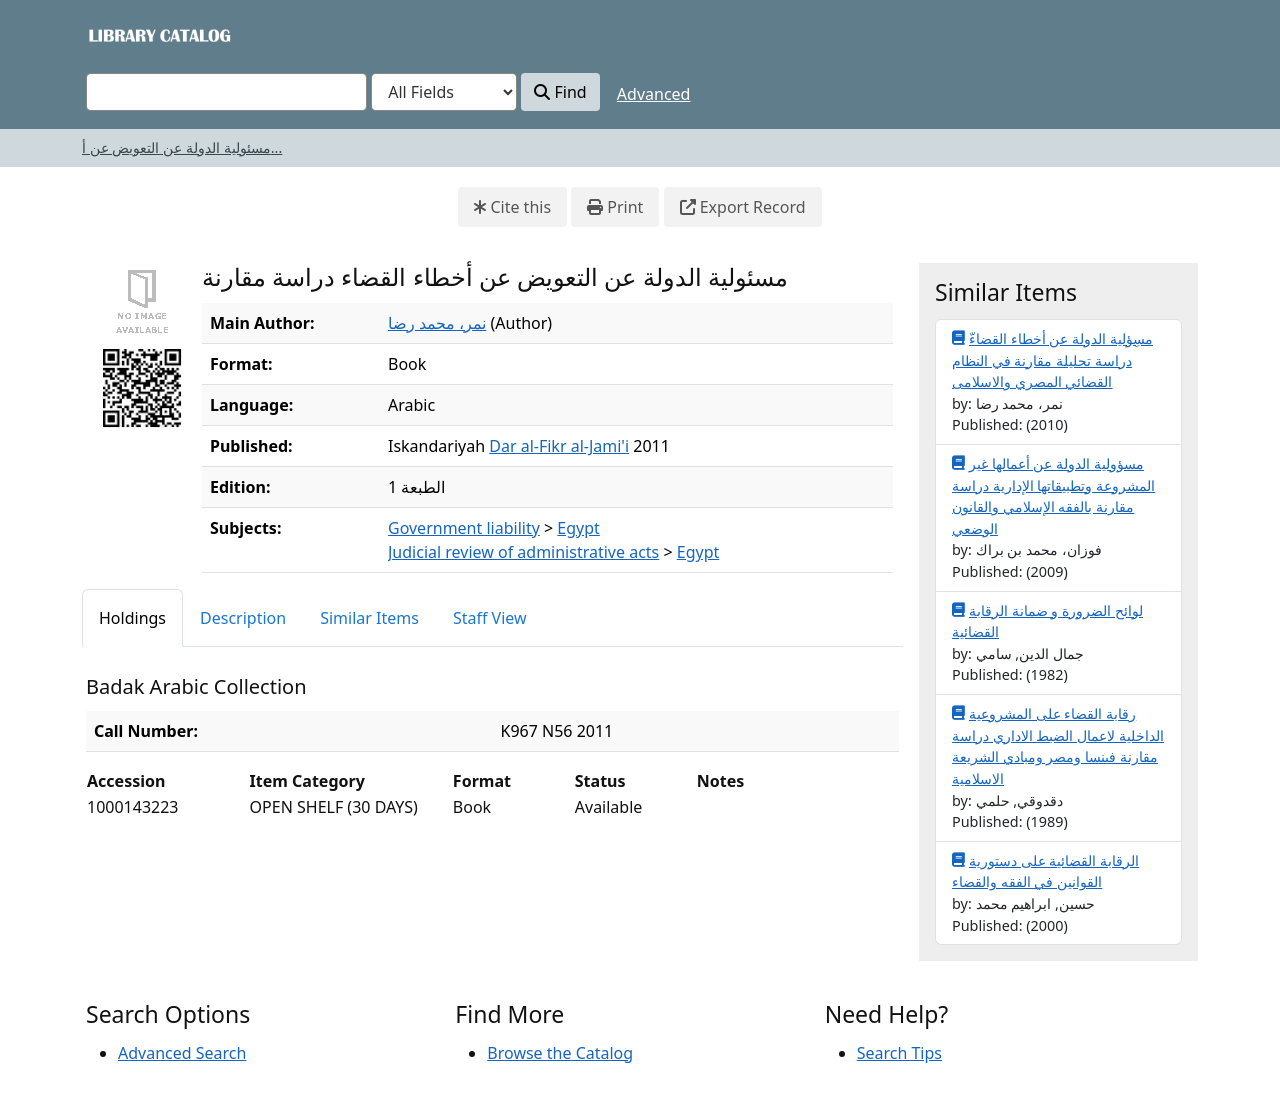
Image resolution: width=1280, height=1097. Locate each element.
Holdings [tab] (132, 618)
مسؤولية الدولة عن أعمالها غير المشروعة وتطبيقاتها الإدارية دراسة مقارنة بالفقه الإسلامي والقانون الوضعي (1053, 495)
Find (560, 92)
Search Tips (899, 1053)
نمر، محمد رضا (437, 323)
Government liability (464, 528)
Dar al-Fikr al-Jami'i (559, 446)
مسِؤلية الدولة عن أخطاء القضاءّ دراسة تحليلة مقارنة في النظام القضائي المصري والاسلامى (1052, 359)
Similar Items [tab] (369, 618)
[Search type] (444, 92)
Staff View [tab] (490, 618)
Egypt (578, 528)
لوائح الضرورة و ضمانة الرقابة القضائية (1047, 621)
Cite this (512, 207)
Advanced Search (182, 1053)
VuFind (121, 34)
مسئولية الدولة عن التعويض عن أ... (182, 147)
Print (615, 207)
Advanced (654, 94)
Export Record (743, 207)
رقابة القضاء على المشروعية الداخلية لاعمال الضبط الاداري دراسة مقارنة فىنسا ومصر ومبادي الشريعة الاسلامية (1058, 745)
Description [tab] (243, 618)
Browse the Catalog (560, 1053)
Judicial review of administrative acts (523, 552)
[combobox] (226, 92)
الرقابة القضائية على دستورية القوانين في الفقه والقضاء (1045, 871)
